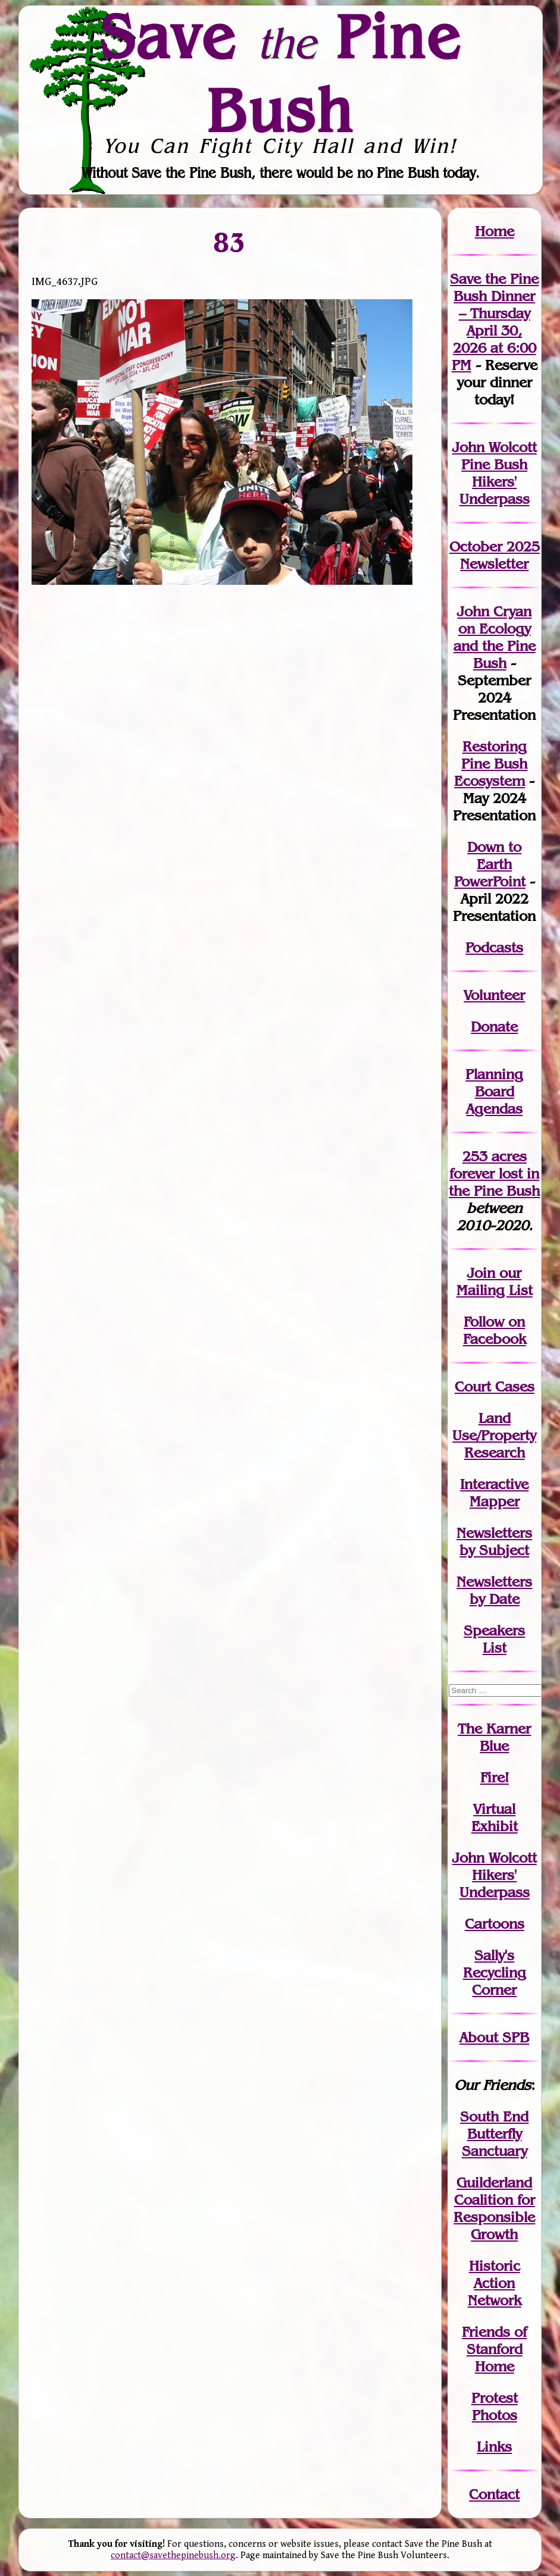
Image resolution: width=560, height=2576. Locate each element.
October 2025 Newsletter (494, 555)
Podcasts (494, 947)
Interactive (494, 1484)
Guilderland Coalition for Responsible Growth (494, 2208)
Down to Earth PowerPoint (489, 864)
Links (494, 2446)
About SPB (494, 2037)
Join (481, 1272)
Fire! (494, 1777)
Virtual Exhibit (494, 1817)
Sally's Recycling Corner (494, 1972)
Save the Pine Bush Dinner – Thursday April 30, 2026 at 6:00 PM (494, 322)
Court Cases (494, 1386)
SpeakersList (494, 1639)
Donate (494, 1026)
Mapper (495, 1501)
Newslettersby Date (494, 1590)
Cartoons (494, 1923)
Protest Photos (494, 2406)
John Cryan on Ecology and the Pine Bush (494, 637)
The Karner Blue (494, 1737)
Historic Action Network (494, 2283)
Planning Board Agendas (494, 1091)
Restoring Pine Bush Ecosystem (490, 763)
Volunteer (494, 995)
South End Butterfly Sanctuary (494, 2134)
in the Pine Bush (494, 1182)
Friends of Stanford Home (494, 2349)
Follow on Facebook (494, 1330)
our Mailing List (494, 1281)
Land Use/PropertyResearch (494, 1435)
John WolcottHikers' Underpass (494, 1875)
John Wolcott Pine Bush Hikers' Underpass (494, 472)
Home (494, 231)
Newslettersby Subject (494, 1541)
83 (230, 242)
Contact (494, 2494)
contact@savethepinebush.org (173, 2555)
